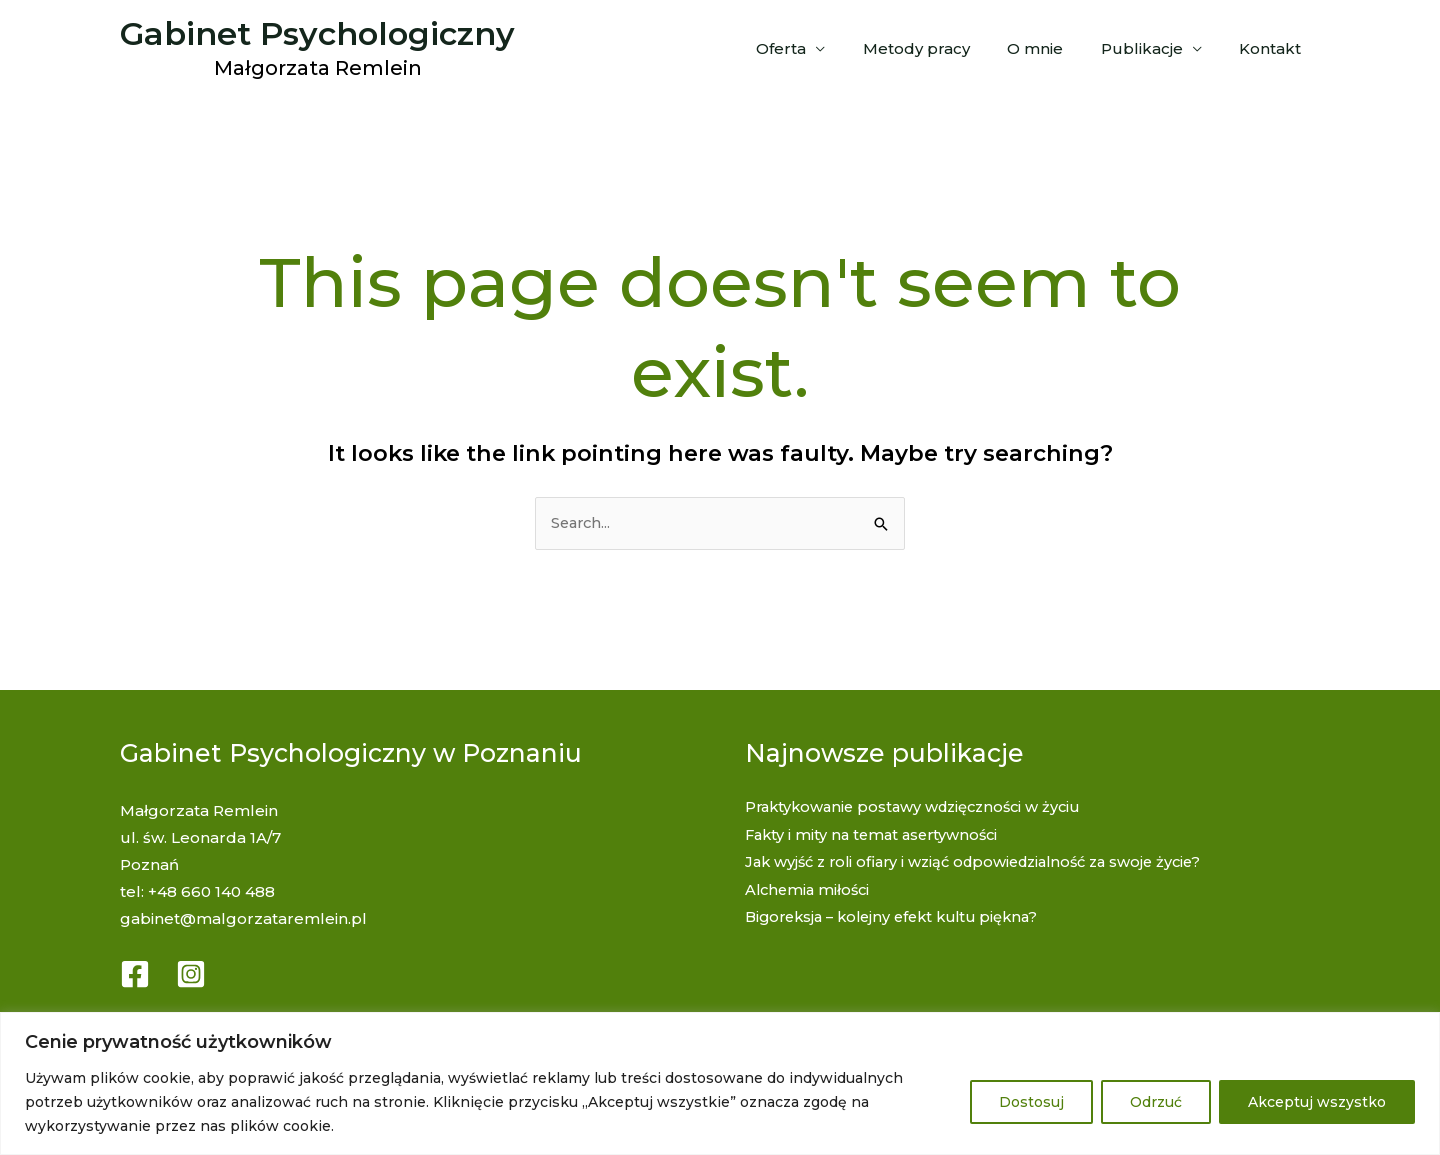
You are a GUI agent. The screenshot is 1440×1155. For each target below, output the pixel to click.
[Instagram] (191, 974)
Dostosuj (1031, 1102)
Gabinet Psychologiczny (317, 33)
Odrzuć (1156, 1102)
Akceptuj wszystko (1317, 1102)
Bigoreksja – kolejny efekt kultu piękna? (900, 915)
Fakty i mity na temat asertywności (876, 834)
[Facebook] (135, 974)
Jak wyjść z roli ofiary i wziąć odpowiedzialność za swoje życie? (985, 861)
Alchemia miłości (810, 888)
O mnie (1054, 48)
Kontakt (1274, 48)
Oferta (815, 48)
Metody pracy (942, 48)
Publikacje (1153, 48)
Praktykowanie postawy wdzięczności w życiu (920, 807)
